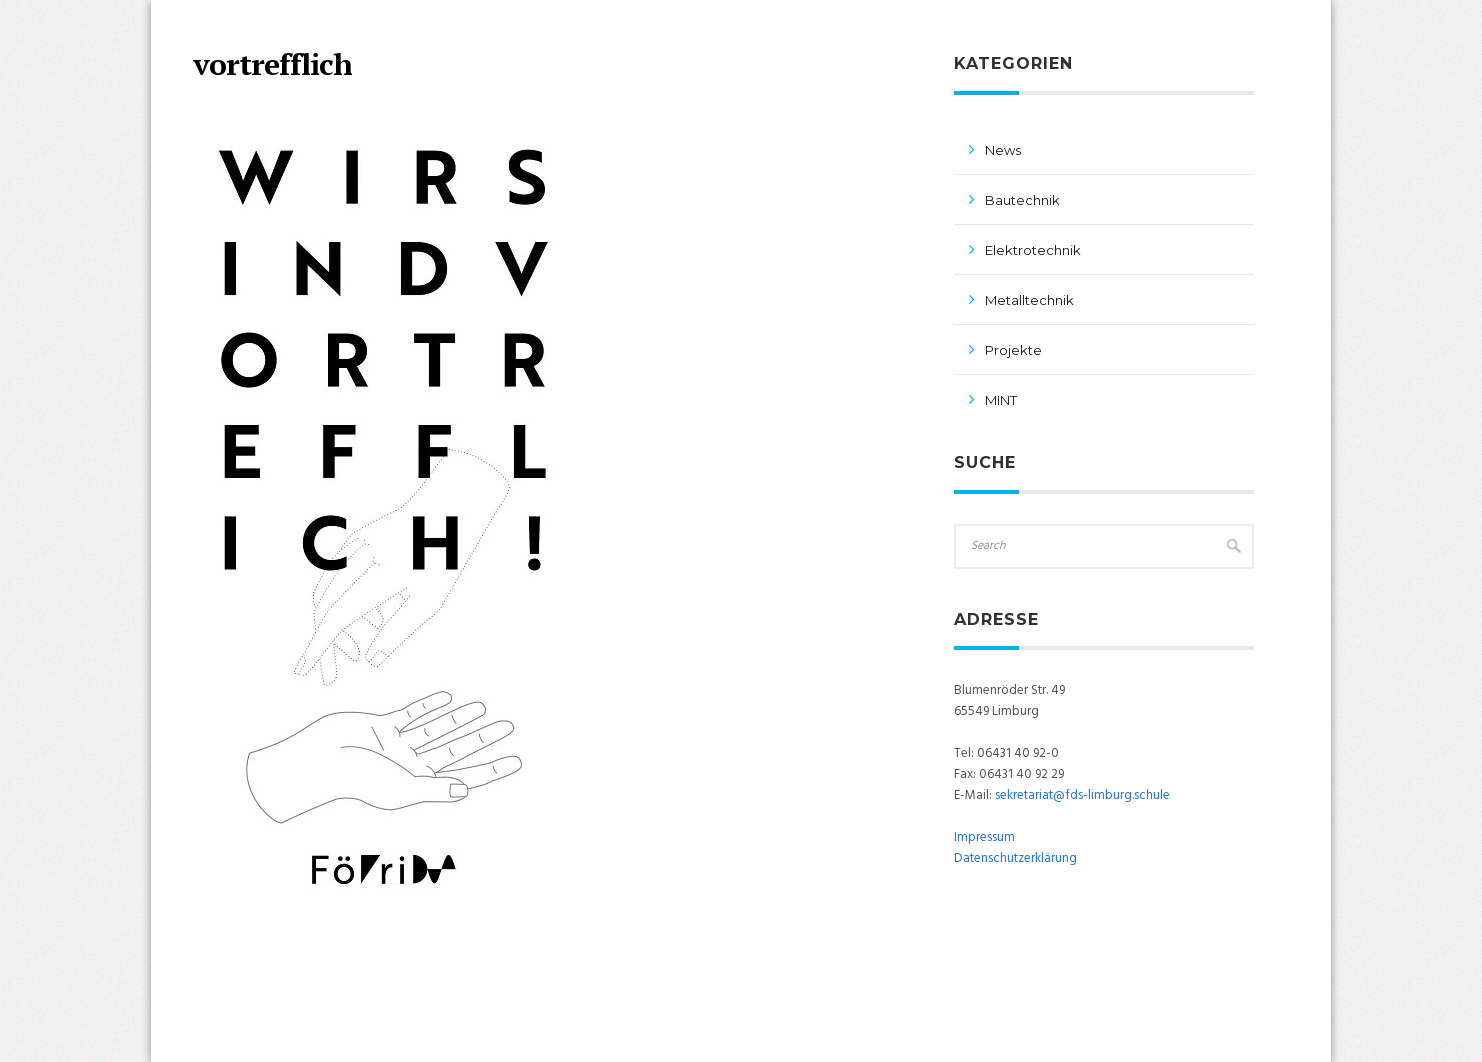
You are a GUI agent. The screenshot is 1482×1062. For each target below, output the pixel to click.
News (1003, 150)
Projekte (1013, 350)
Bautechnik (1022, 200)
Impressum (984, 837)
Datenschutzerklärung (1015, 858)
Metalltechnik (1029, 300)
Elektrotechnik (1033, 250)
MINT (1001, 400)
